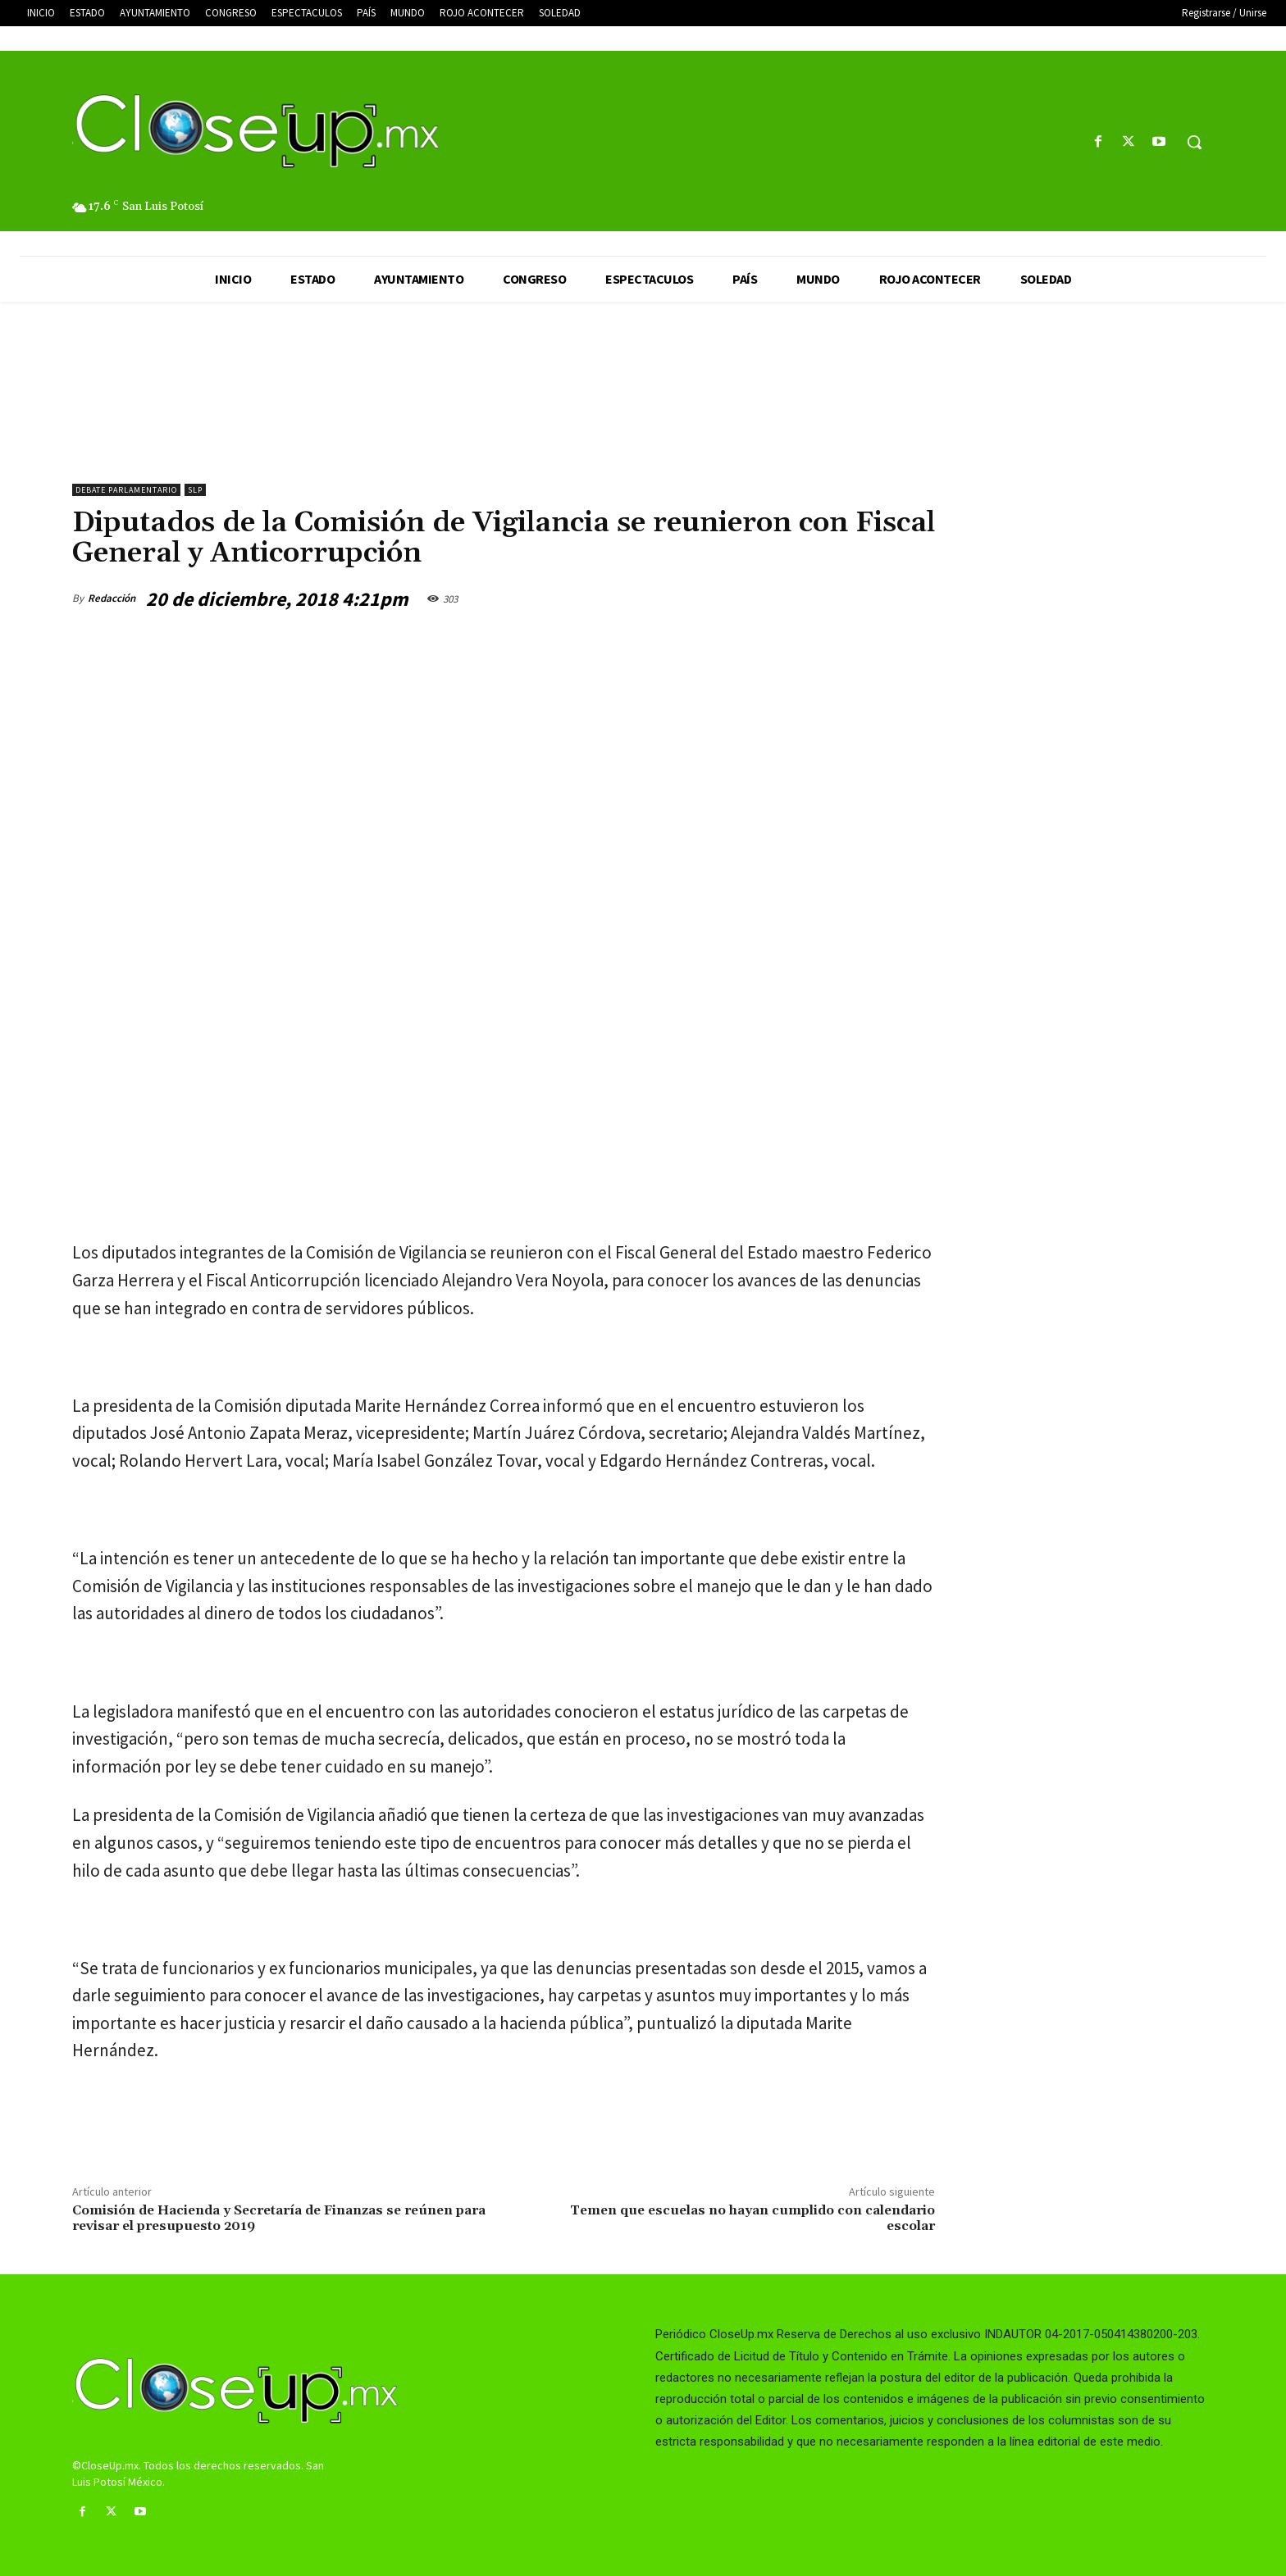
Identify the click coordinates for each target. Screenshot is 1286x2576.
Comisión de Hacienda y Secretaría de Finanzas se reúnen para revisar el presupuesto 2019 (279, 2218)
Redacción (111, 598)
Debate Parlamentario (126, 490)
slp (195, 490)
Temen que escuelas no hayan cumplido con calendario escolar (752, 2218)
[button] (1194, 142)
